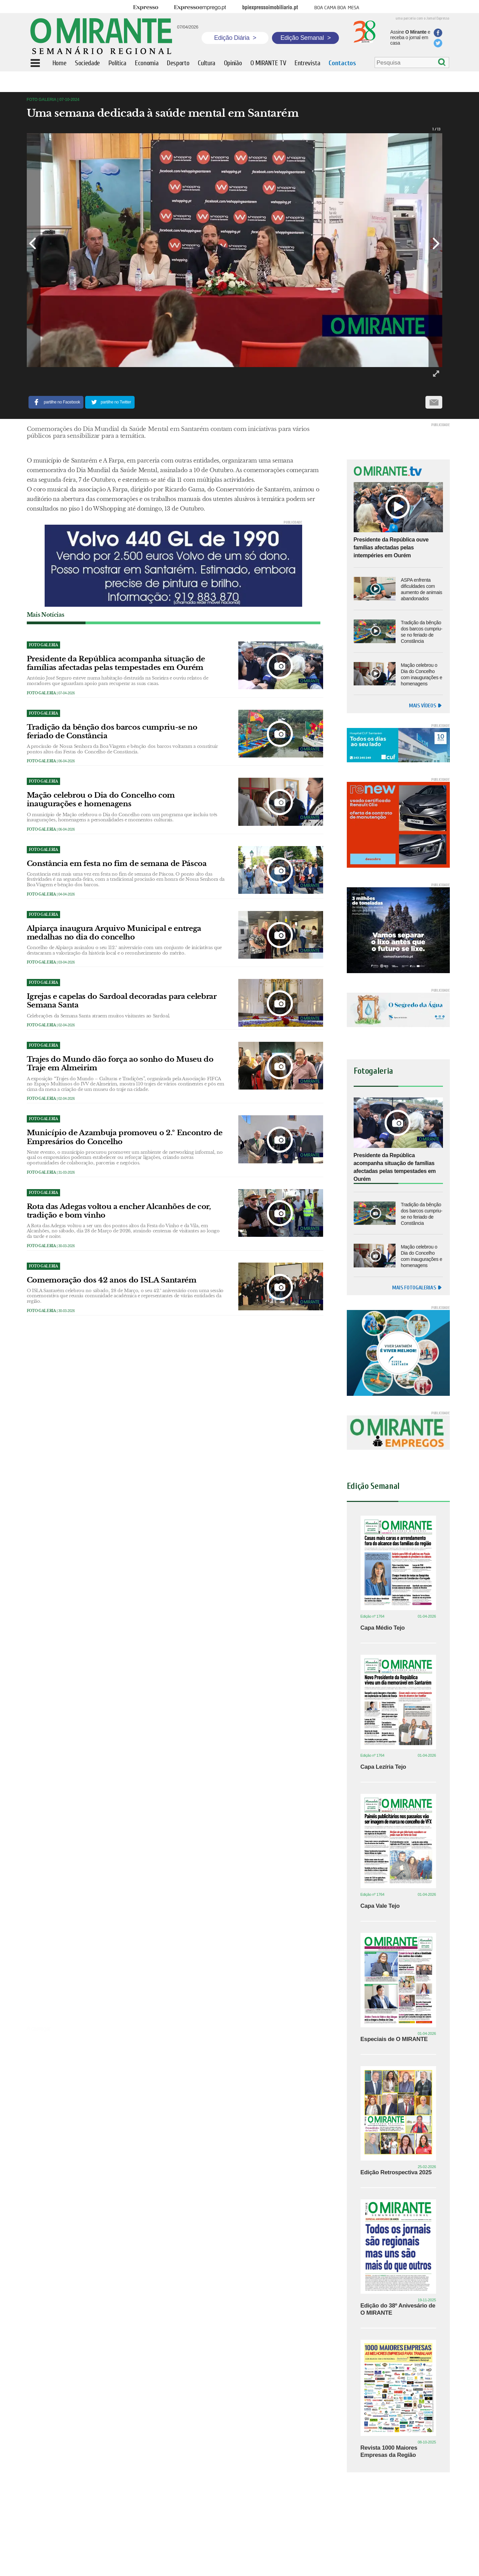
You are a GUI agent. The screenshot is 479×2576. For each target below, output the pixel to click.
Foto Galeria (41, 693)
